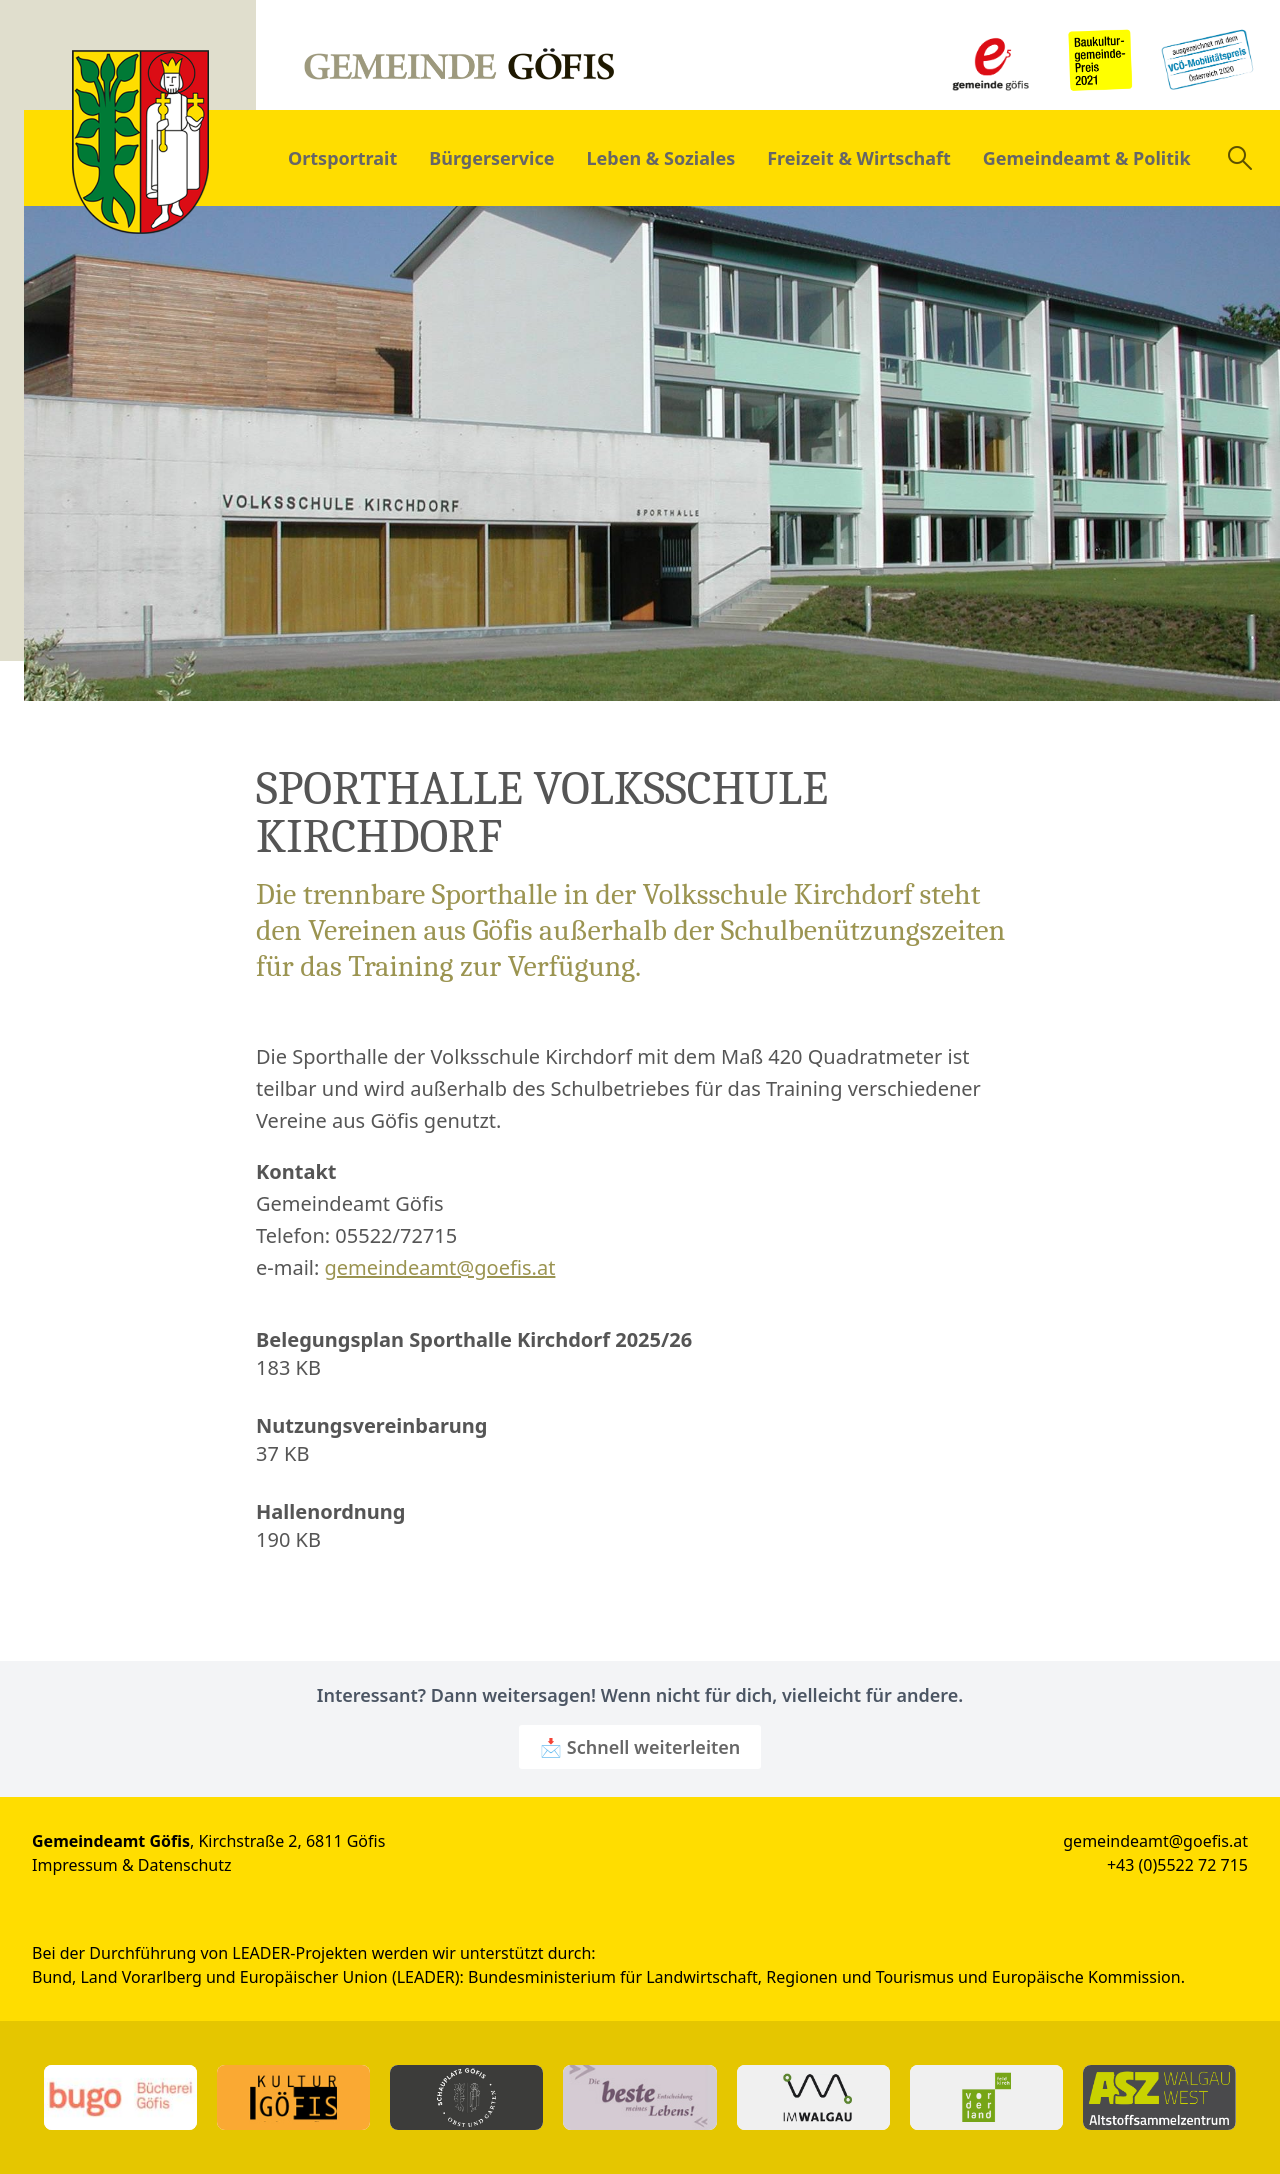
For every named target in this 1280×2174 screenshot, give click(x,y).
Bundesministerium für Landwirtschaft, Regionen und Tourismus (711, 1977)
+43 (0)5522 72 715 (1177, 1865)
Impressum (75, 1865)
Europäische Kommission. (1088, 1977)
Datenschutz (185, 1865)
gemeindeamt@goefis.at (440, 1267)
